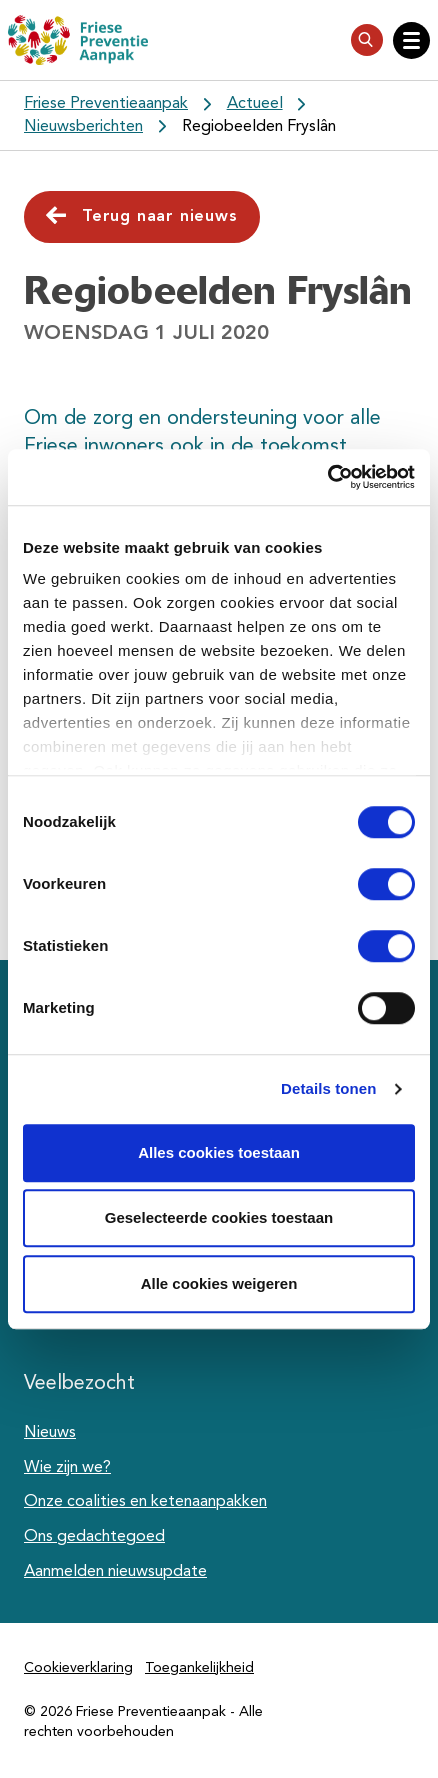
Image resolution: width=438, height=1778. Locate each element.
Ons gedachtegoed (94, 1537)
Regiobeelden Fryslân (259, 127)
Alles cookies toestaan (219, 1152)
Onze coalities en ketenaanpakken (145, 1502)
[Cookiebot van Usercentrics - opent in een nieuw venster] (327, 477)
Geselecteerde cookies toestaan (219, 1217)
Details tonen (328, 1088)
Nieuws (50, 1433)
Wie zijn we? (67, 1468)
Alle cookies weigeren (219, 1283)
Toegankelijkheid (199, 1668)
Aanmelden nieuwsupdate (115, 1572)
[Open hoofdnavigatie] (411, 40)
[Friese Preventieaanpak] (78, 40)
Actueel (255, 104)
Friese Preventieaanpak (106, 104)
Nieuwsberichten (83, 127)
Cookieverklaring (78, 1668)
